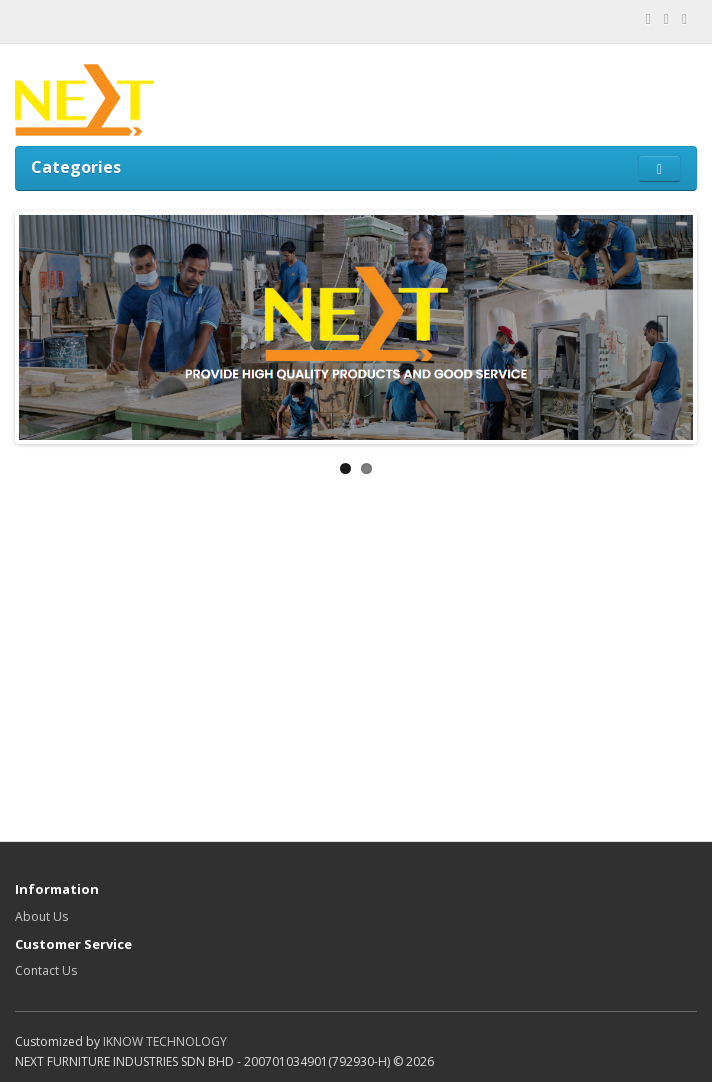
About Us (41, 916)
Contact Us (46, 970)
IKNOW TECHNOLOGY (165, 1041)
